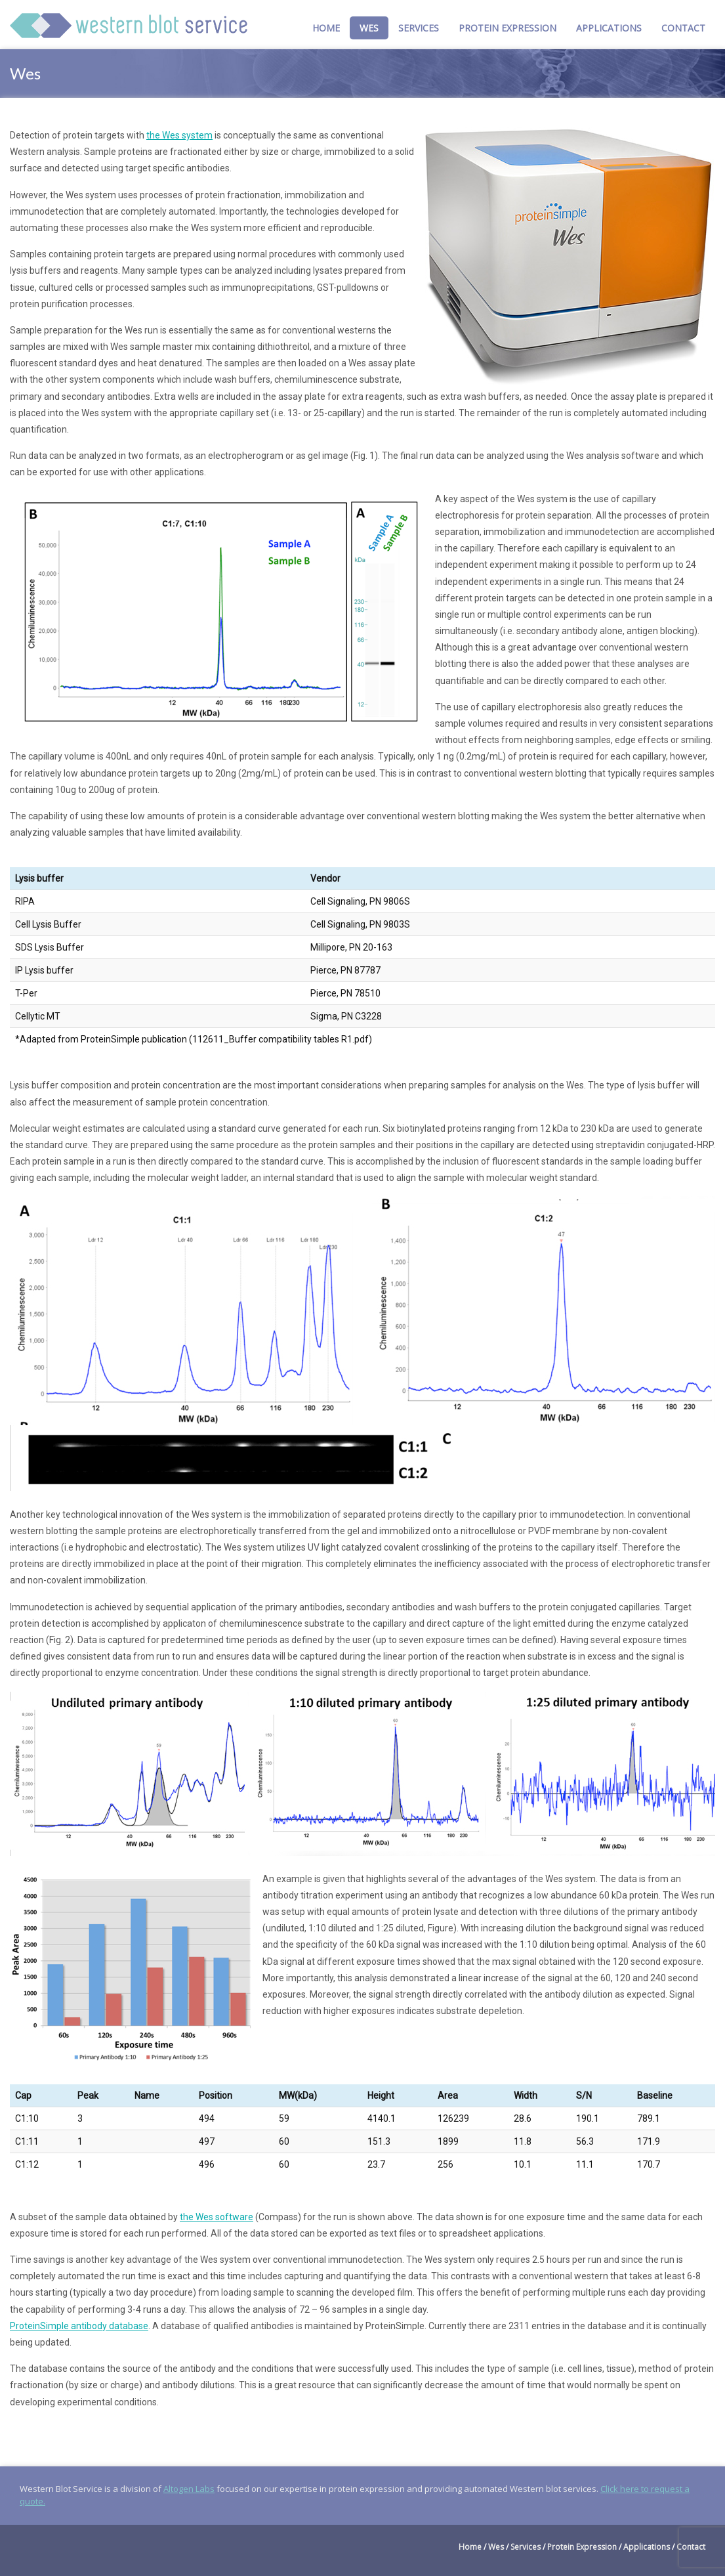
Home (326, 28)
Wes (369, 28)
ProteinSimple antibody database (79, 2326)
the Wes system (179, 135)
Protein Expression (507, 28)
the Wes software (216, 2217)
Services (418, 28)
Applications (609, 28)
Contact (683, 28)
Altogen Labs (189, 2489)
